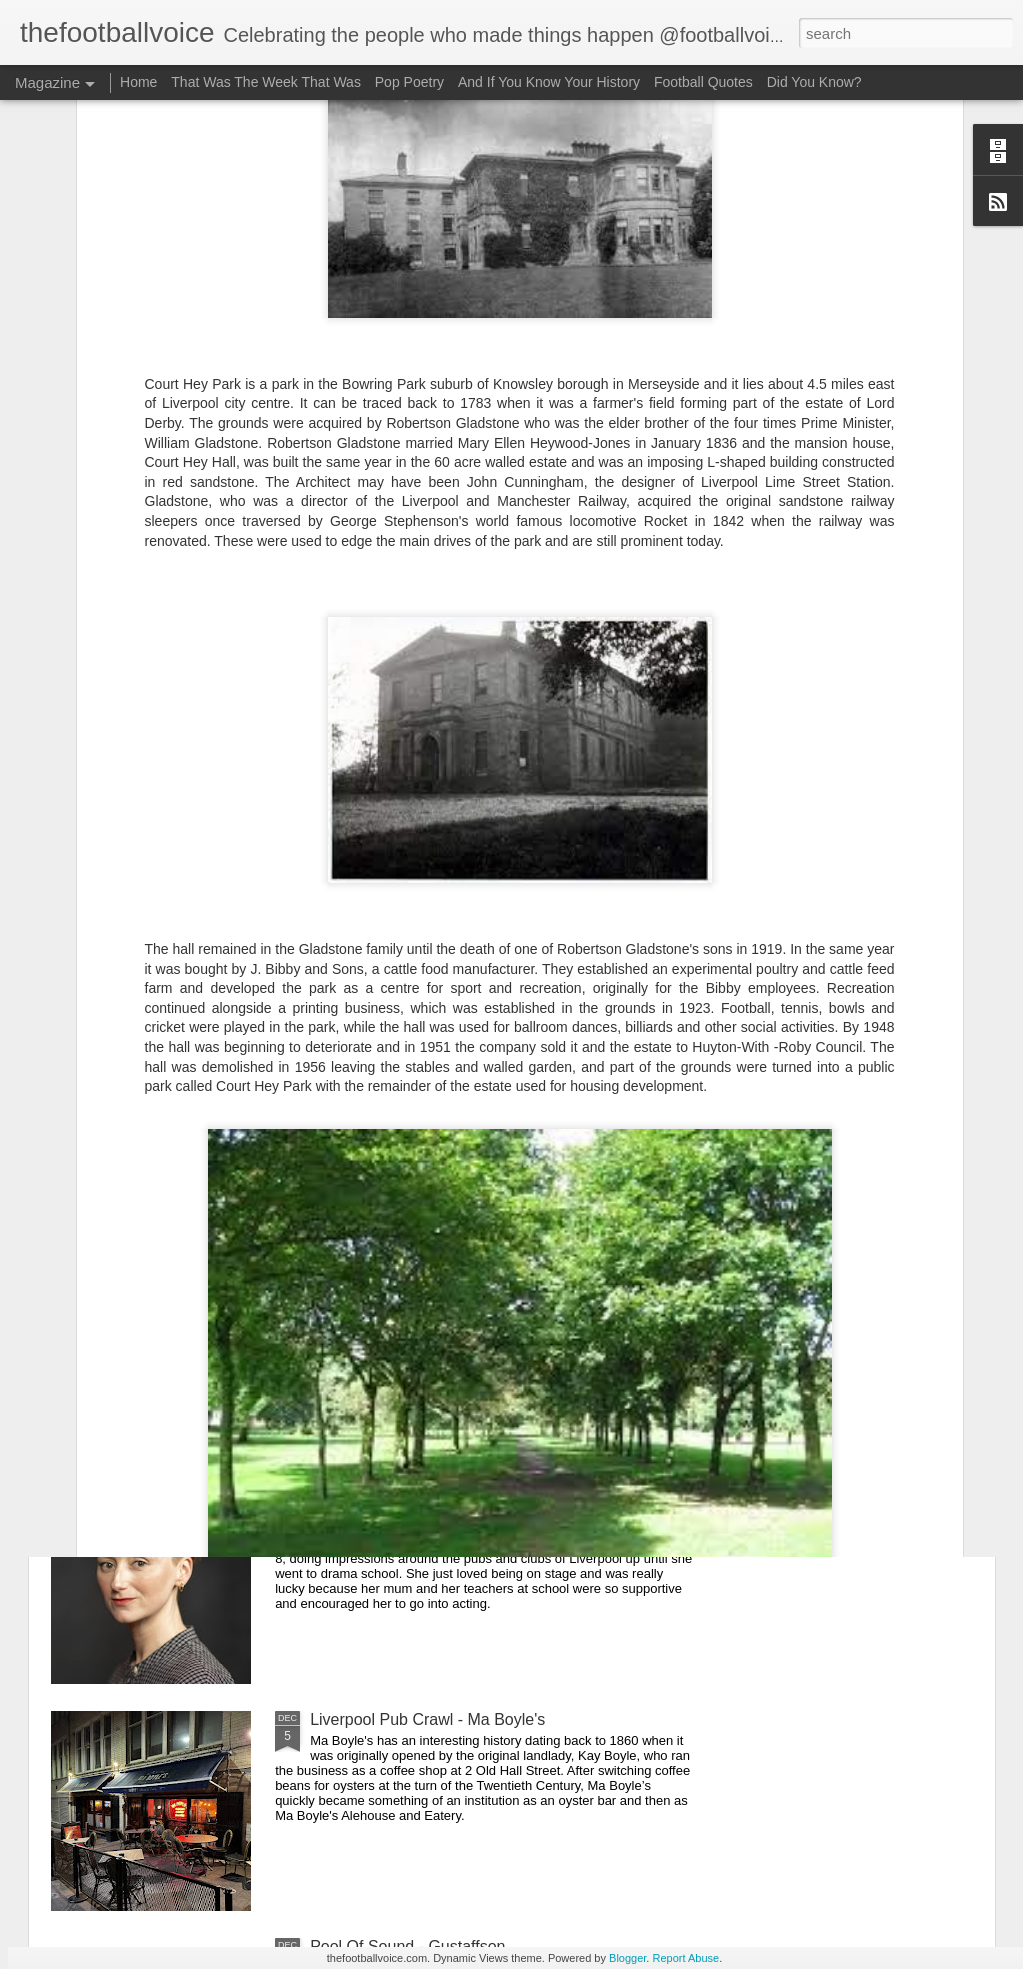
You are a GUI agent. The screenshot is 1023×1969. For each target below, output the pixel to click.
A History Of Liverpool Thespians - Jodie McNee (480, 1492)
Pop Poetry (409, 82)
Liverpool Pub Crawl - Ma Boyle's (427, 1719)
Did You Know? (814, 82)
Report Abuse (685, 1958)
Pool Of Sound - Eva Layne (407, 1265)
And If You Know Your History (549, 82)
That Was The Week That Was (266, 82)
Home (138, 82)
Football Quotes (703, 82)
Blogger (627, 1958)
